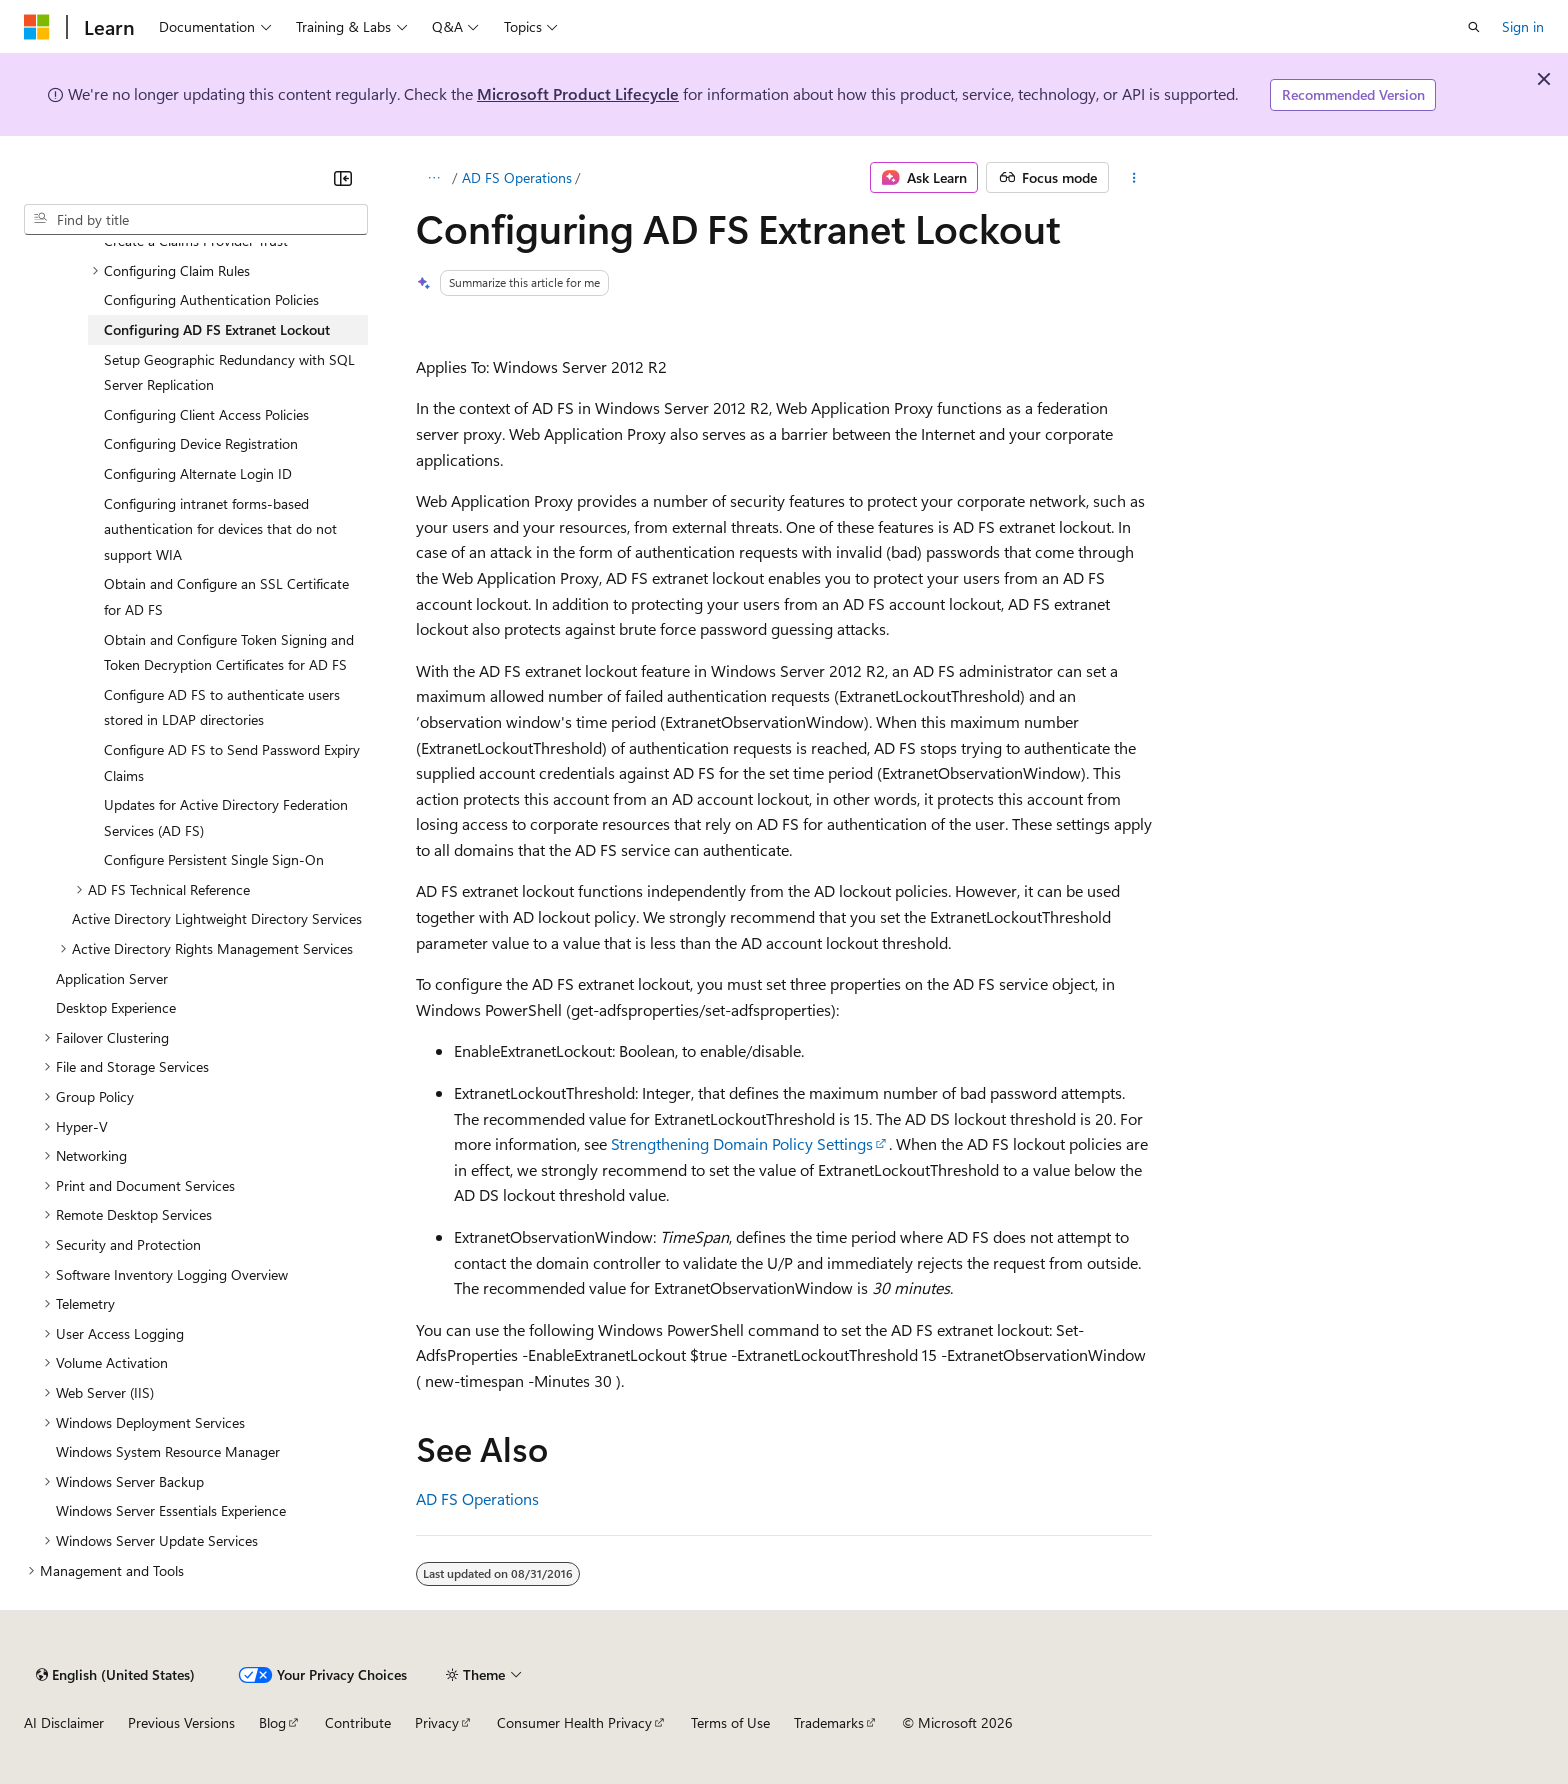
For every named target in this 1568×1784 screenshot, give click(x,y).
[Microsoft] (37, 27)
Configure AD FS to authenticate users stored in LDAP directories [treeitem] (222, 707)
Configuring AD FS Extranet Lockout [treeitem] (217, 329)
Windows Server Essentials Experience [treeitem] (171, 1510)
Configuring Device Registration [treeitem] (201, 443)
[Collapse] (343, 178)
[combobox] (196, 220)
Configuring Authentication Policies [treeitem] (211, 299)
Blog (272, 1722)
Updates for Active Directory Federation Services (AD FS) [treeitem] (226, 817)
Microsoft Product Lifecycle (578, 93)
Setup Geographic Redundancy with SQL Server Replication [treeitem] (229, 372)
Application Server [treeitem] (112, 978)
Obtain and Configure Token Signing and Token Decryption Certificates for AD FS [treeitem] (229, 652)
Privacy (437, 1722)
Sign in (1523, 26)
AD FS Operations (517, 177)
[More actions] (1134, 178)
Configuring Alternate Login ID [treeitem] (198, 473)
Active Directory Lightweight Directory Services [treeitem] (217, 918)
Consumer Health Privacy (574, 1722)
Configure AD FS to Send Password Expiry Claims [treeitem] (232, 762)
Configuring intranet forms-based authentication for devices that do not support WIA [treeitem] (220, 529)
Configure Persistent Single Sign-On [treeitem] (214, 859)
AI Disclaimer (64, 1722)
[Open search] (1474, 27)
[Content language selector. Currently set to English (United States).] (115, 1675)
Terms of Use (730, 1722)
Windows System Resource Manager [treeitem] (168, 1451)
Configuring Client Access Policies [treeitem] (206, 414)
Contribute (358, 1722)
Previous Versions (181, 1722)
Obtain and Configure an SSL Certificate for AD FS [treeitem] (226, 596)
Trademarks (829, 1722)
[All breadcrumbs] (433, 178)
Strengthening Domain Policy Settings (742, 1143)
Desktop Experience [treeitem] (116, 1007)
